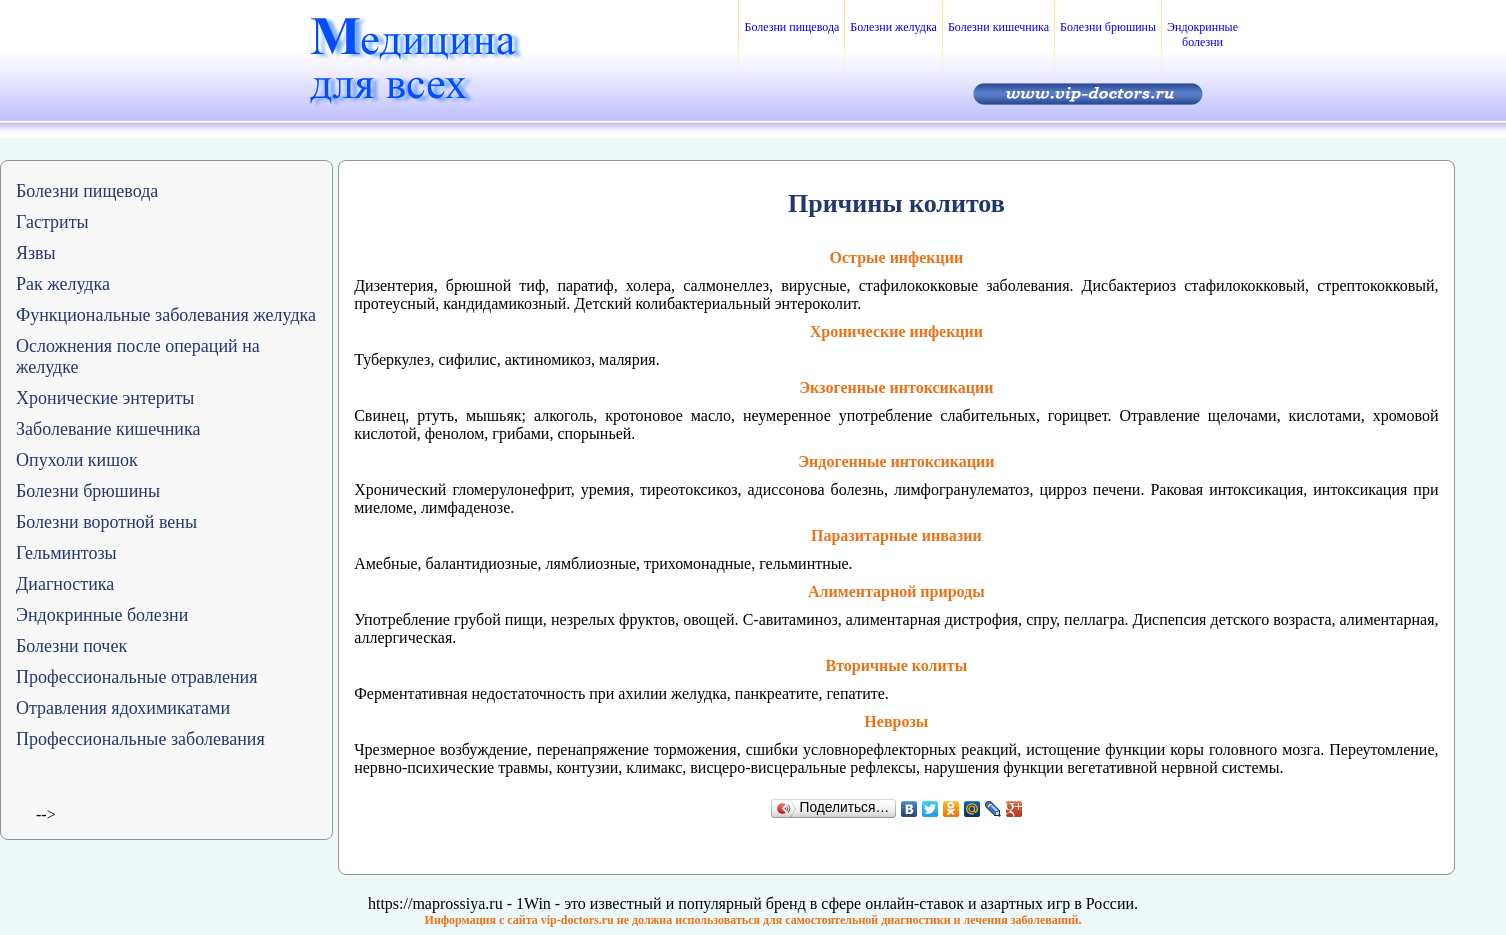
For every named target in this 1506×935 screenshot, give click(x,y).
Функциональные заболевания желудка (166, 315)
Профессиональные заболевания (140, 739)
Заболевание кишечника (108, 429)
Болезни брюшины (1108, 27)
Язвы (36, 253)
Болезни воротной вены (106, 522)
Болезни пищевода (791, 27)
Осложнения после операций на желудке (138, 356)
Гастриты (52, 222)
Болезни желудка (893, 27)
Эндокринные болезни (1202, 34)
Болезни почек (71, 646)
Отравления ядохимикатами (123, 708)
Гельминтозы (66, 553)
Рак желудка (63, 284)
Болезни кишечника (998, 27)
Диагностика (65, 584)
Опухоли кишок (77, 460)
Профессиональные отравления (137, 677)
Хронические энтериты (105, 398)
